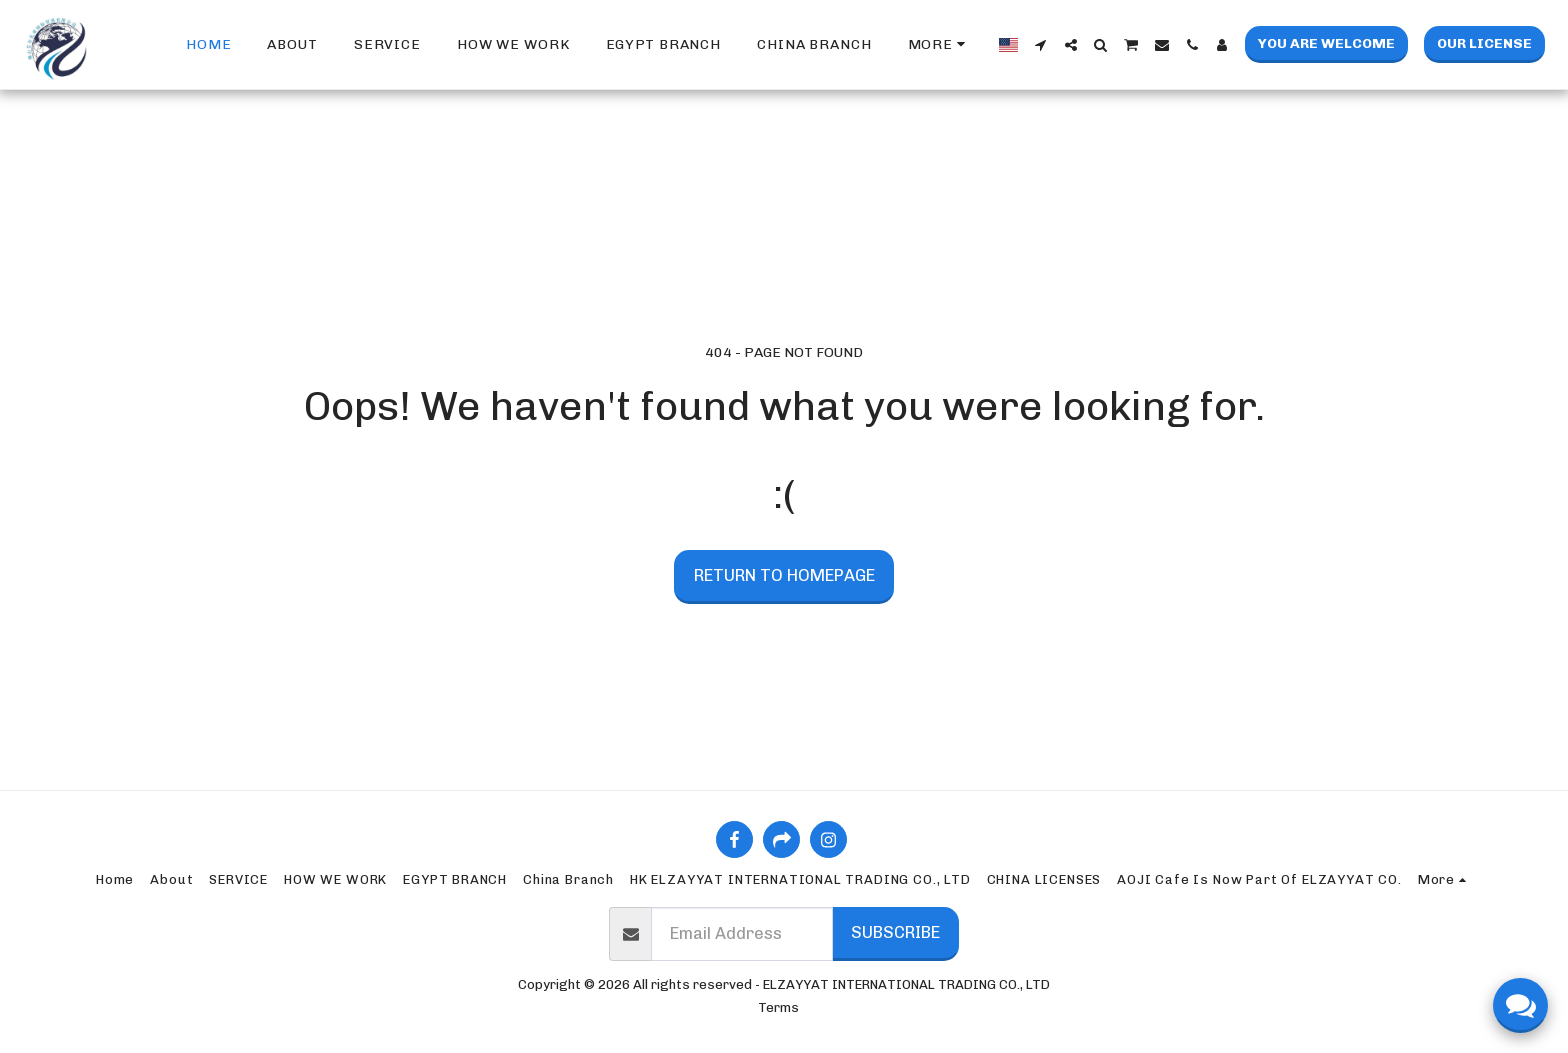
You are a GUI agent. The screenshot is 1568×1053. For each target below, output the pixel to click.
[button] (1041, 45)
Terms (778, 1007)
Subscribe (895, 932)
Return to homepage (784, 575)
